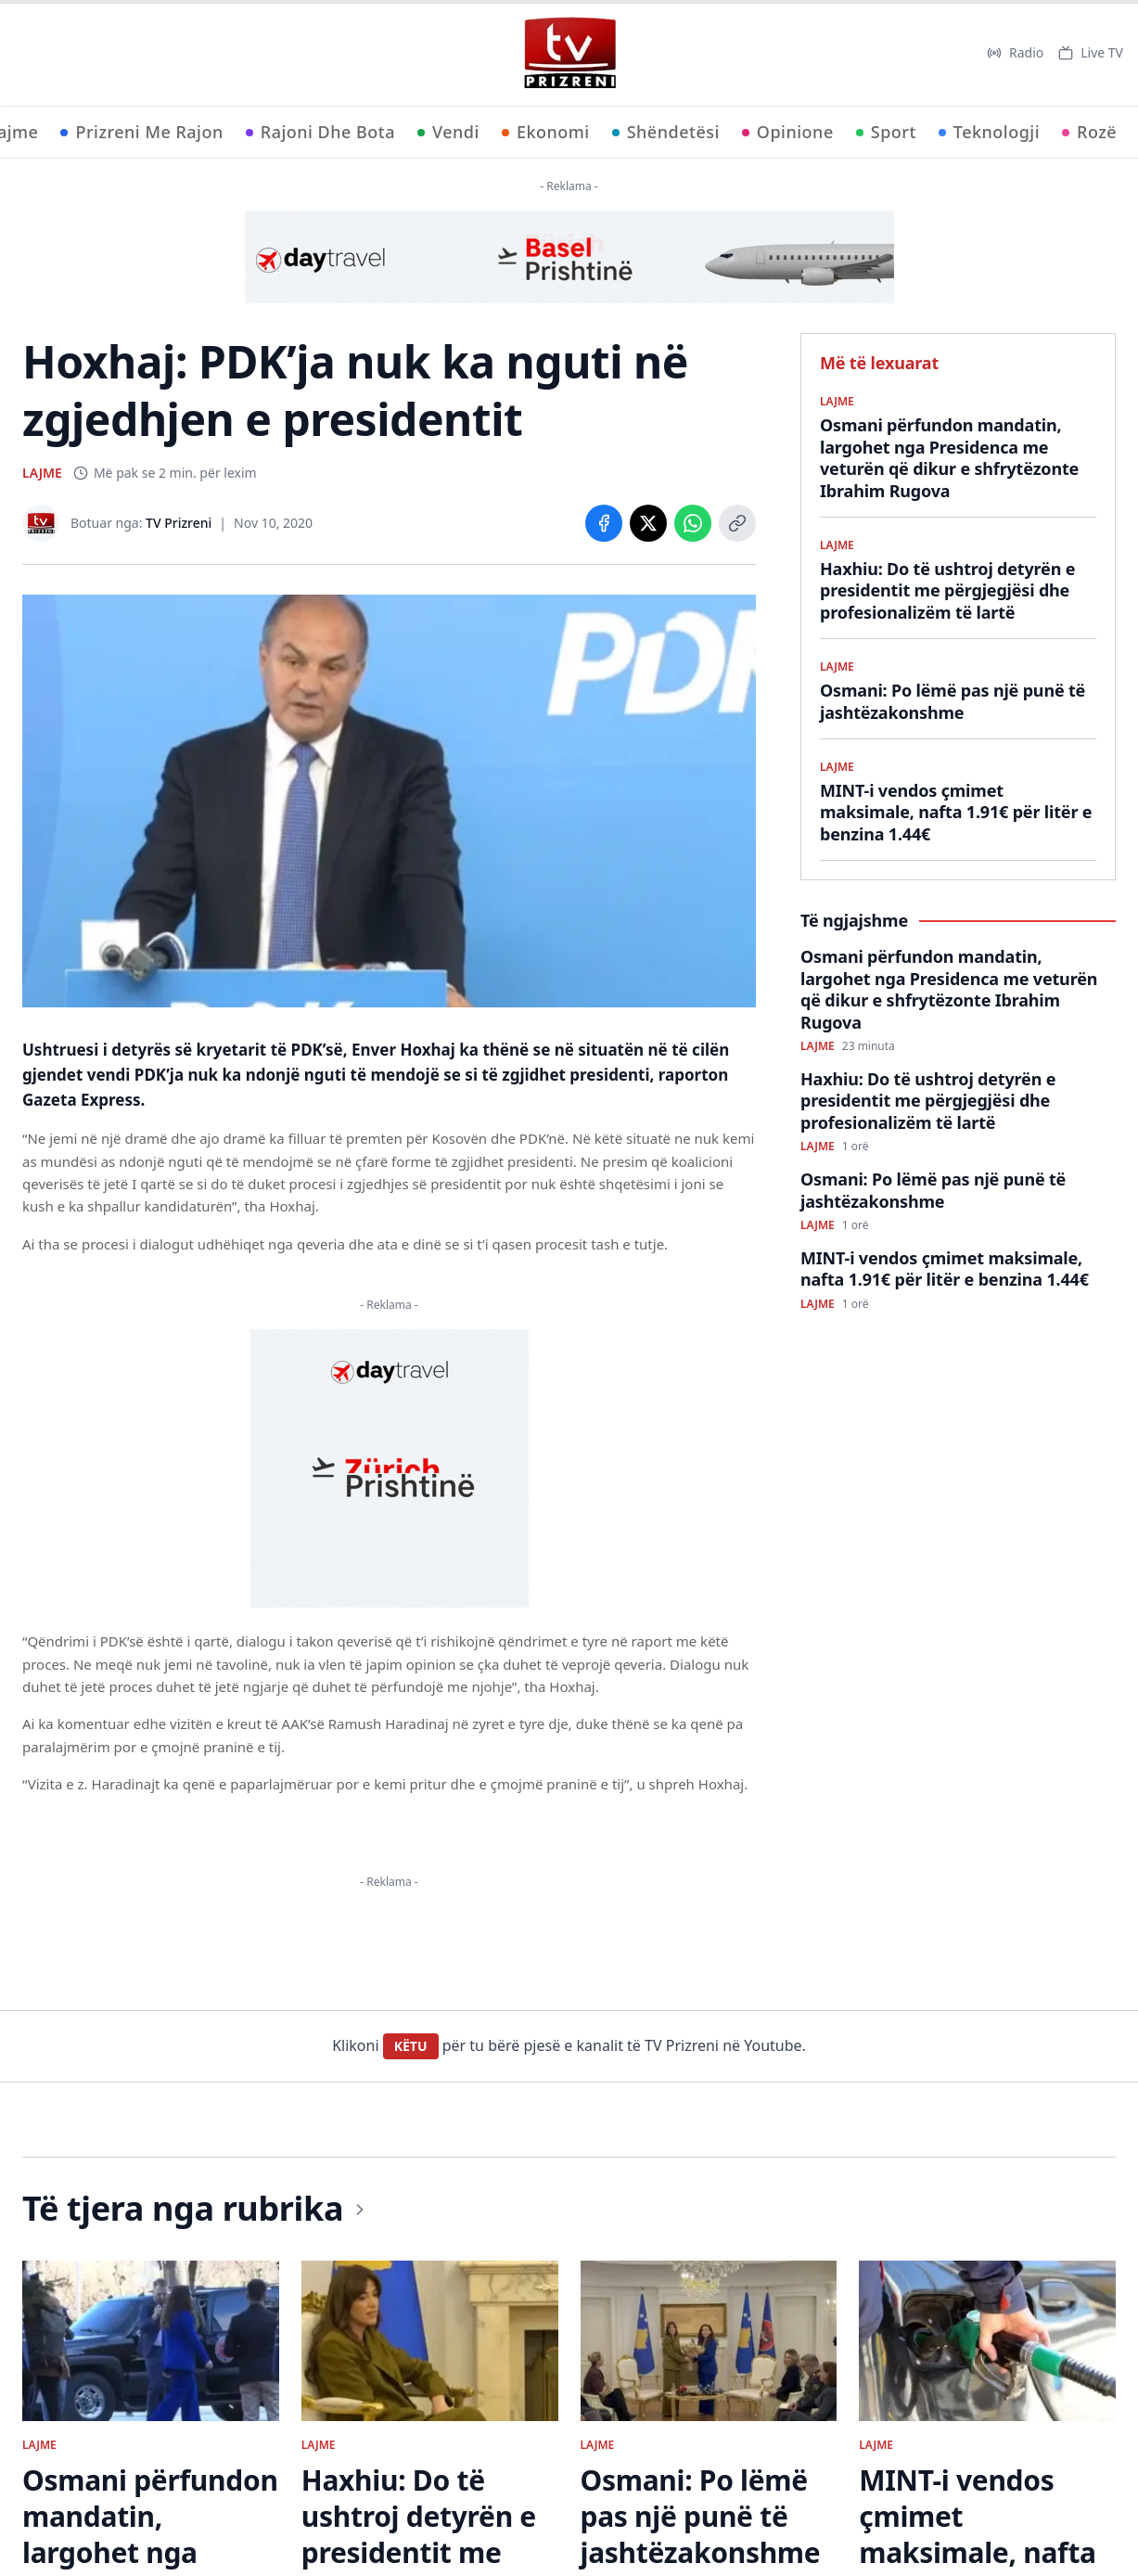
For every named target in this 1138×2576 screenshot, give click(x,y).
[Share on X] (648, 523)
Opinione (788, 132)
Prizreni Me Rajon (141, 132)
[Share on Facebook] (603, 523)
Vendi (448, 132)
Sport (886, 132)
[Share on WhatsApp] (692, 523)
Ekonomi (546, 132)
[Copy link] (737, 523)
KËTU (411, 2046)
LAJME (42, 472)
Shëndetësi (666, 132)
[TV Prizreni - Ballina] (569, 53)
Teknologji (989, 132)
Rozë (1089, 132)
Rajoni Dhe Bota (320, 132)
